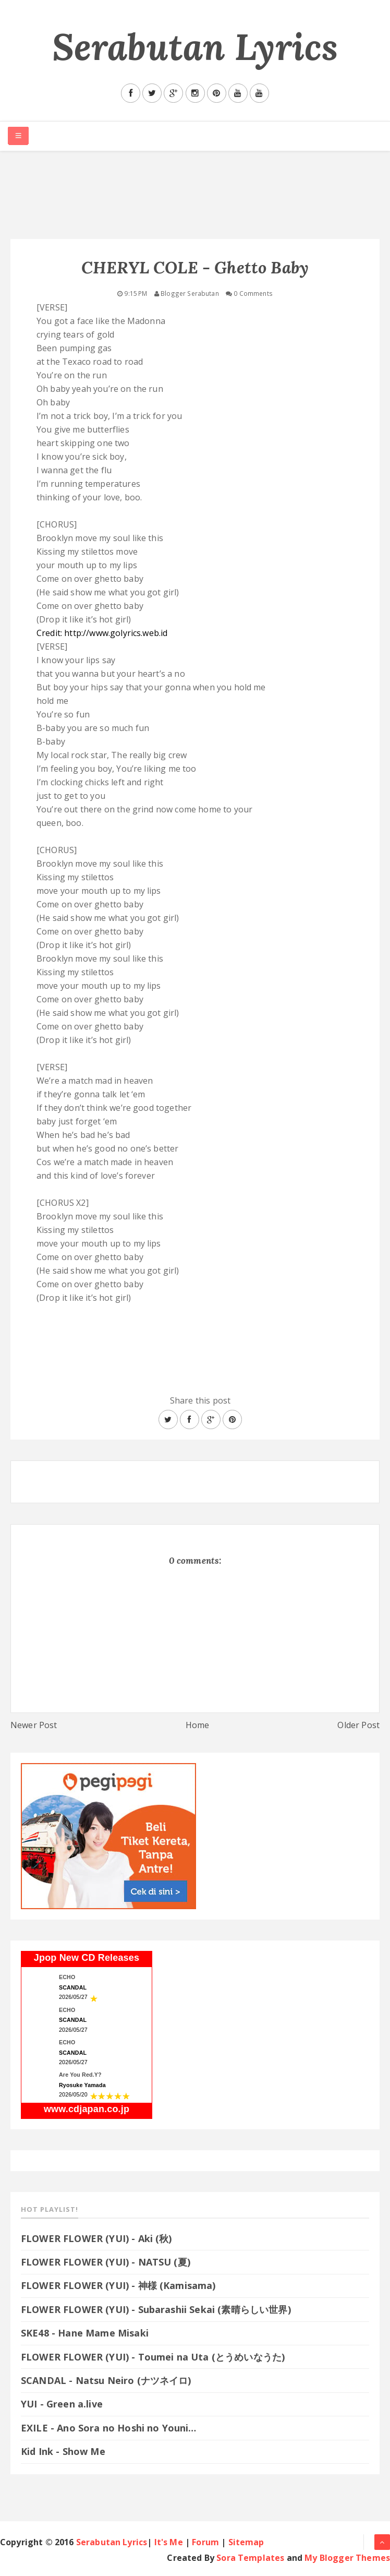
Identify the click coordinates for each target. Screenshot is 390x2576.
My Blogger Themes (347, 2557)
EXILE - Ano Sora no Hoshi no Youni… (109, 2428)
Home (198, 1725)
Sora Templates (250, 2557)
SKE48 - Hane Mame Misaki (85, 2333)
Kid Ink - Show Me (63, 2451)
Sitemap (246, 2542)
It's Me (168, 2542)
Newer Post (33, 1725)
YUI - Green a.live (62, 2404)
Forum (205, 2542)
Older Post (358, 1725)
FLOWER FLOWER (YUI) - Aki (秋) (96, 2238)
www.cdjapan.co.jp (86, 2109)
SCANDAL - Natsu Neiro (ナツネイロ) (106, 2380)
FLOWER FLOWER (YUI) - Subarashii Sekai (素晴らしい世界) (156, 2309)
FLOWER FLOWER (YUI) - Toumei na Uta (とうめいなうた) (159, 2357)
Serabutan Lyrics (195, 46)
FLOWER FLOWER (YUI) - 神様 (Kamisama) (118, 2285)
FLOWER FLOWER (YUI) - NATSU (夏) (105, 2262)
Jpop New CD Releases (86, 1957)
